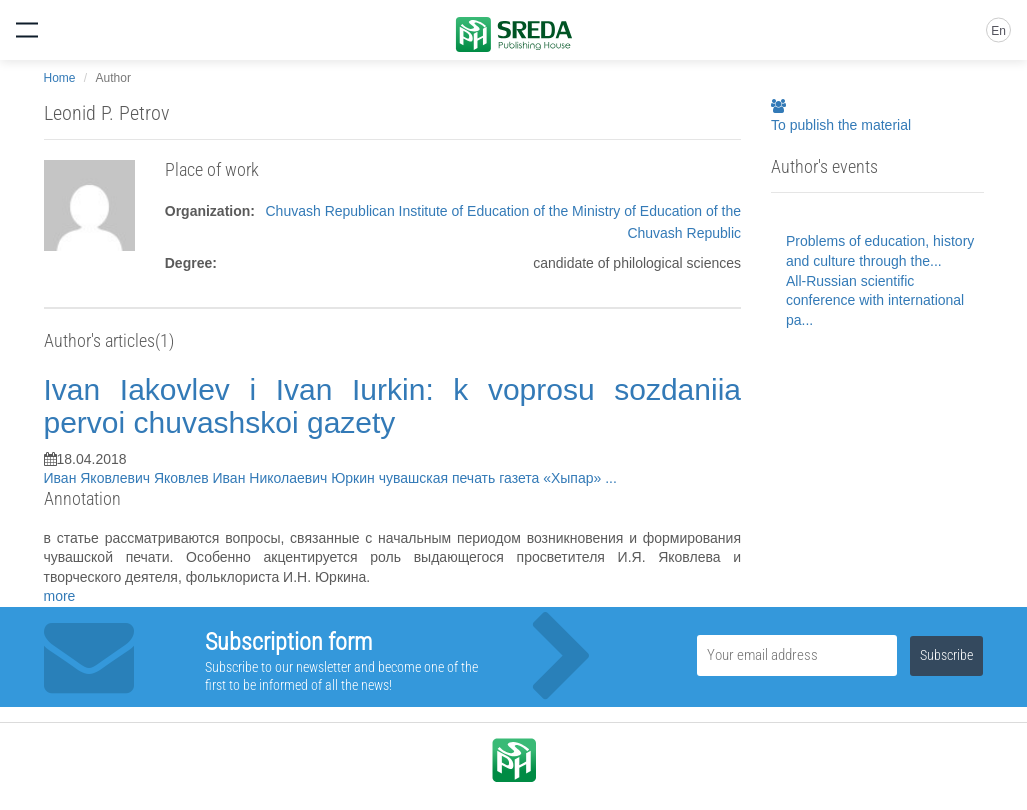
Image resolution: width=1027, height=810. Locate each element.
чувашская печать (439, 478)
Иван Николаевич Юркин (296, 478)
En (998, 31)
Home (60, 78)
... (611, 478)
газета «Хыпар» (552, 478)
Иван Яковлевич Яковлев (128, 478)
